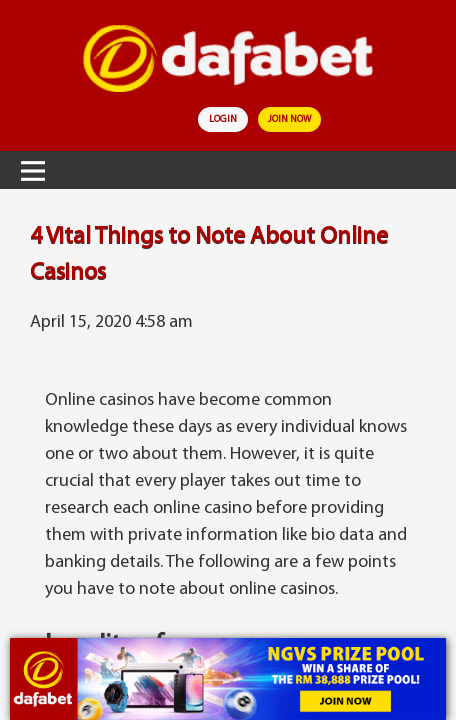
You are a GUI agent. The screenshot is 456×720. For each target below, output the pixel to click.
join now (289, 119)
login (223, 119)
